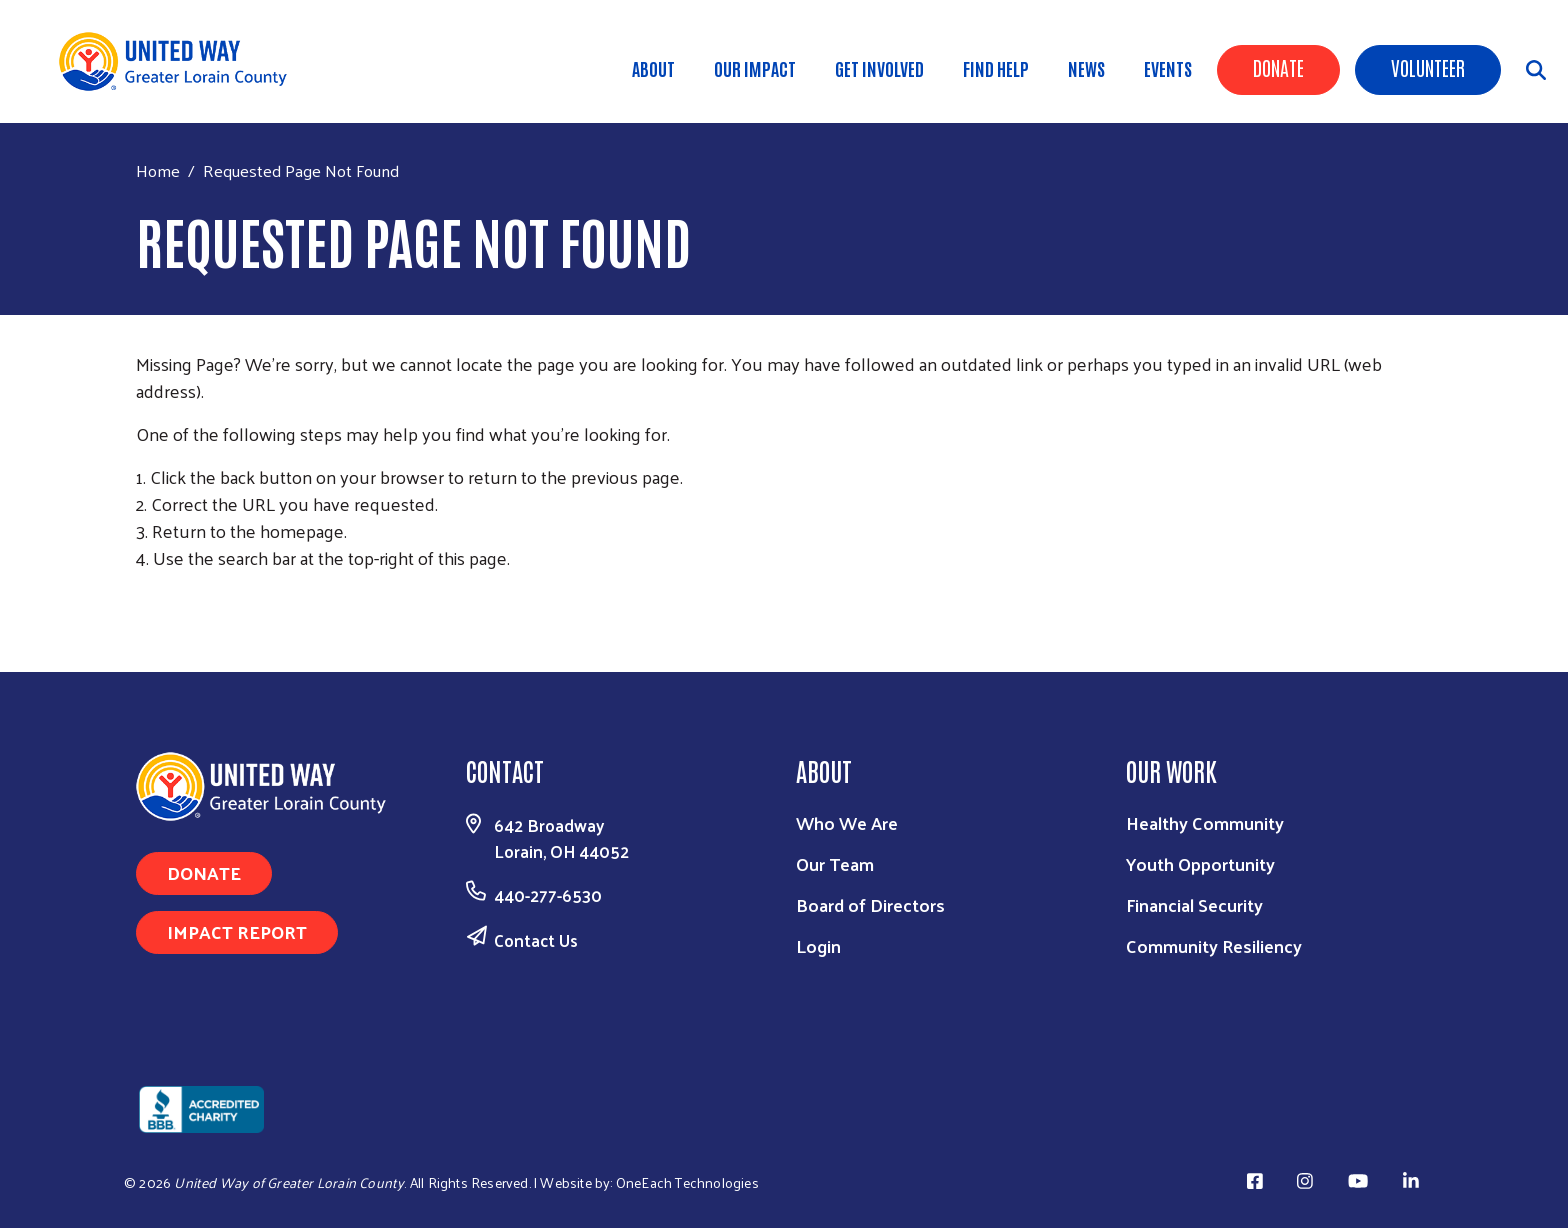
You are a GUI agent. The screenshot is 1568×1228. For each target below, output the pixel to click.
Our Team (835, 863)
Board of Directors (870, 904)
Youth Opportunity (1200, 863)
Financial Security (1194, 904)
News (1086, 68)
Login (818, 945)
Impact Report (237, 931)
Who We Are (847, 822)
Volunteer (1428, 67)
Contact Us (536, 940)
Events (1168, 68)
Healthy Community (1205, 822)
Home (158, 170)
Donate (1278, 67)
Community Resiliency (1214, 945)
